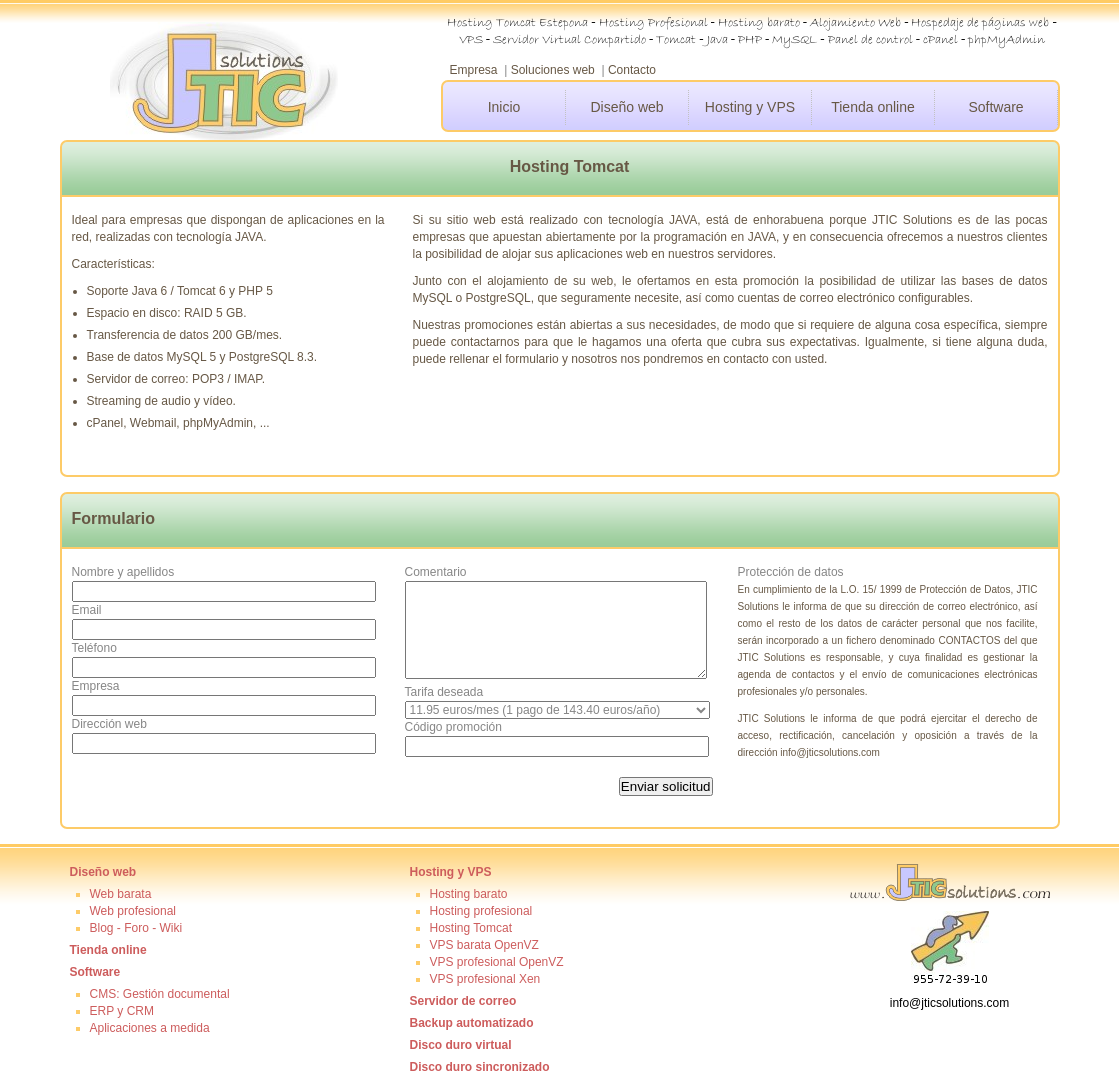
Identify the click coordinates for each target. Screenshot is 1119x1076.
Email (87, 610)
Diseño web (626, 107)
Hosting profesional (481, 911)
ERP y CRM (122, 1011)
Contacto (632, 70)
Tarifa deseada (444, 692)
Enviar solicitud (666, 786)
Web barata (121, 894)
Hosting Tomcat (471, 928)
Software (995, 107)
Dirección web (109, 724)
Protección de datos (791, 572)
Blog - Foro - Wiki (136, 928)
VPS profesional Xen (485, 979)
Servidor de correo (463, 1001)
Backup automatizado (472, 1023)
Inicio (504, 107)
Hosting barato (469, 894)
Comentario (436, 572)
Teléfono (94, 648)
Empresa (474, 70)
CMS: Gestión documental (160, 994)
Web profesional (133, 911)
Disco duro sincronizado (480, 1067)
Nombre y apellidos (123, 572)
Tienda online (873, 107)
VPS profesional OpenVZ (497, 962)
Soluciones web (553, 70)
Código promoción (453, 727)
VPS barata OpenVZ (484, 945)
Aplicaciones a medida (150, 1028)
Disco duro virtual (461, 1045)
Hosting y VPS (750, 107)
